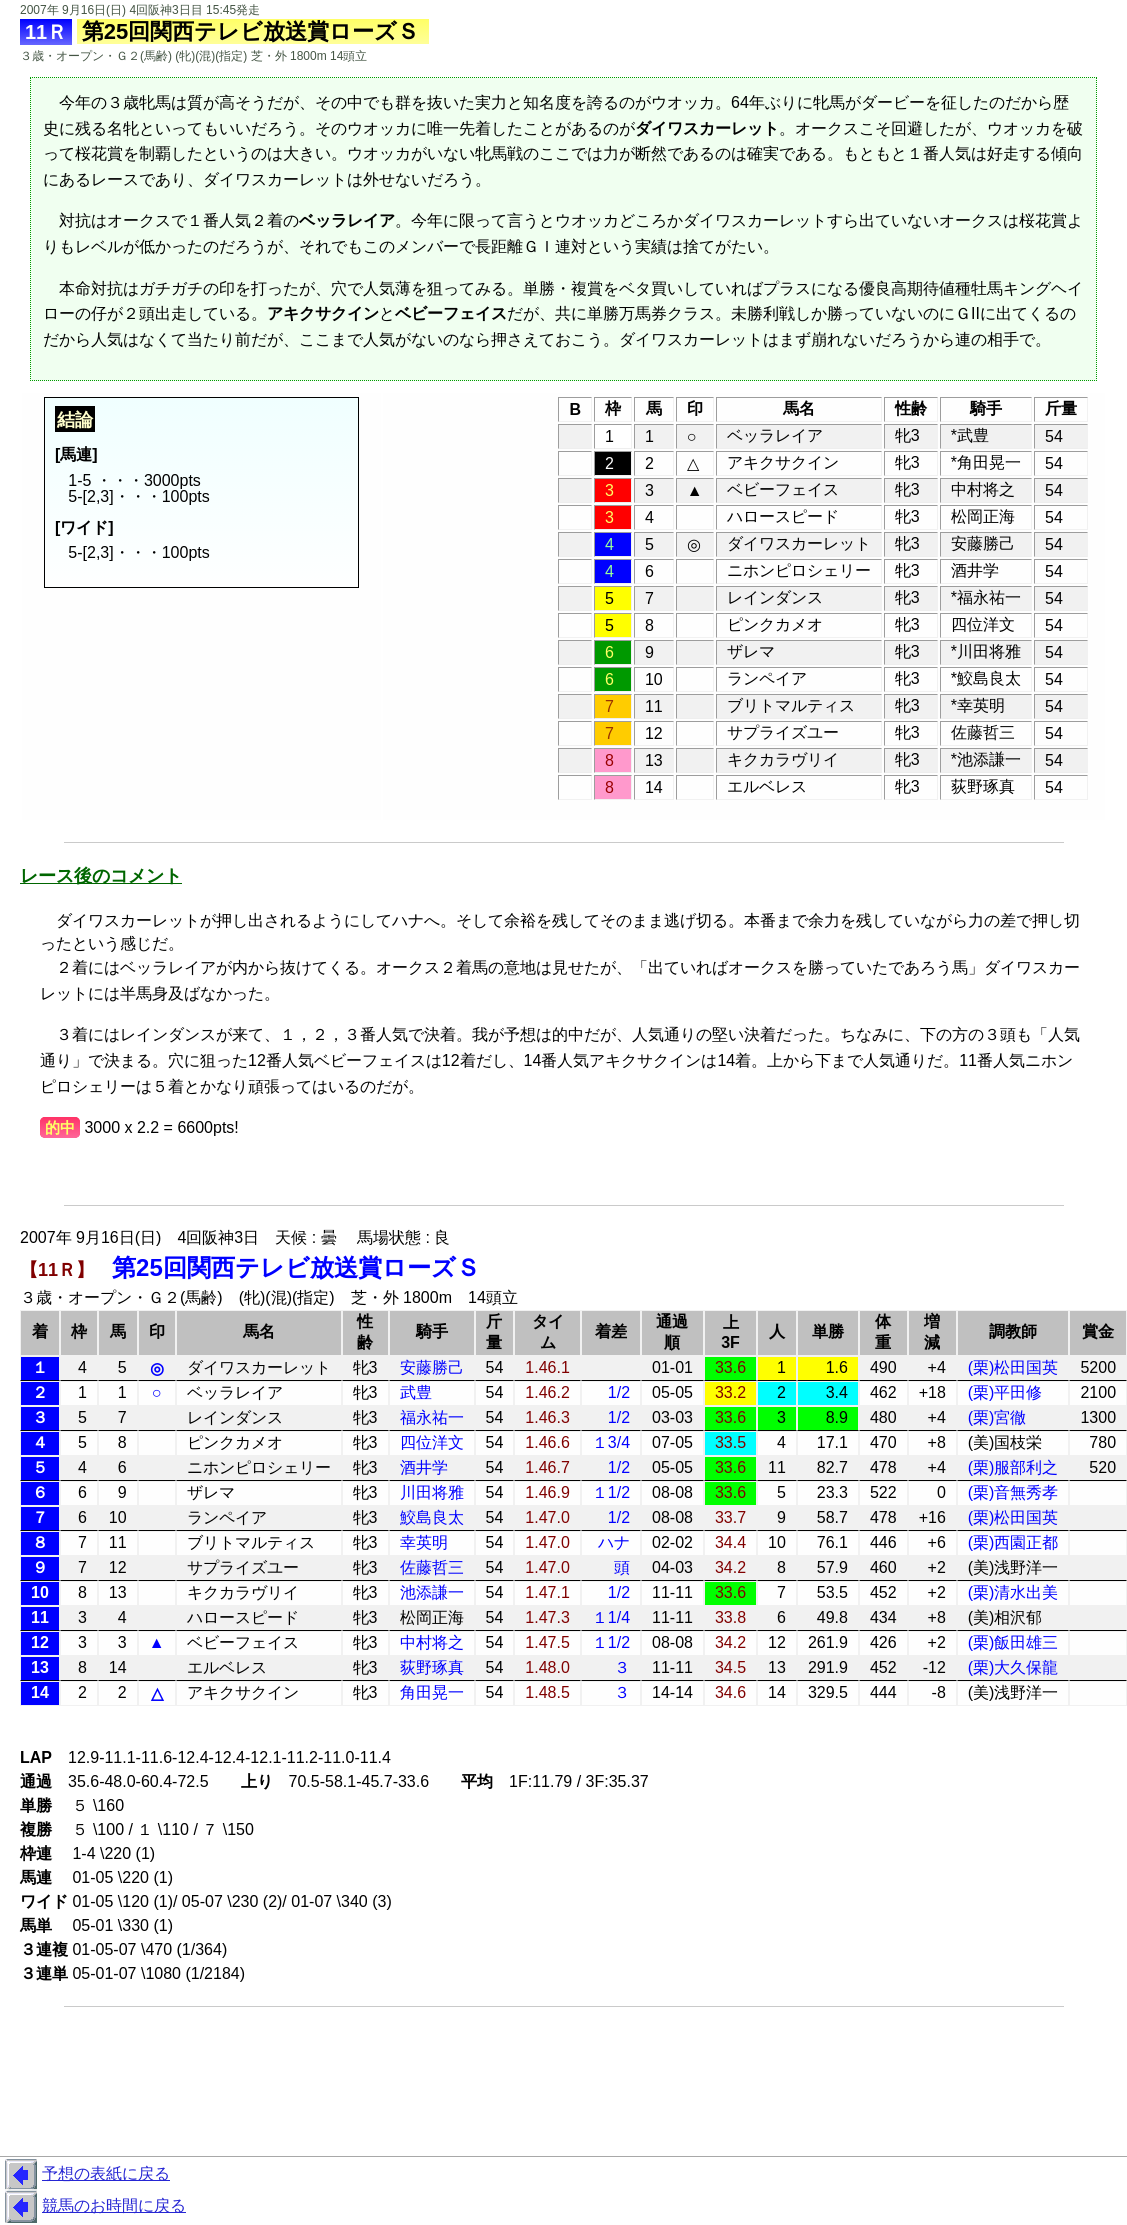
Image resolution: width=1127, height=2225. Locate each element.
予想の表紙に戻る (85, 2175)
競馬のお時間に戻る (93, 2207)
